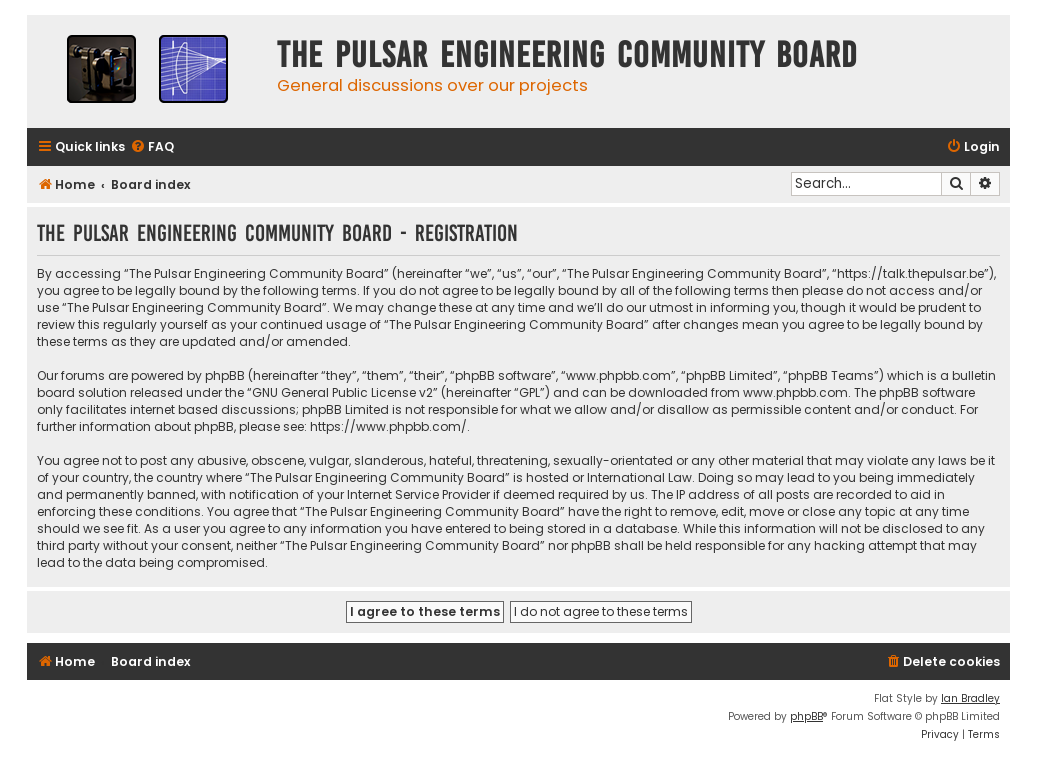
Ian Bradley (970, 698)
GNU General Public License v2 (342, 392)
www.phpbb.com (795, 392)
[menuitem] (152, 147)
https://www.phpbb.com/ (388, 426)
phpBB (806, 716)
